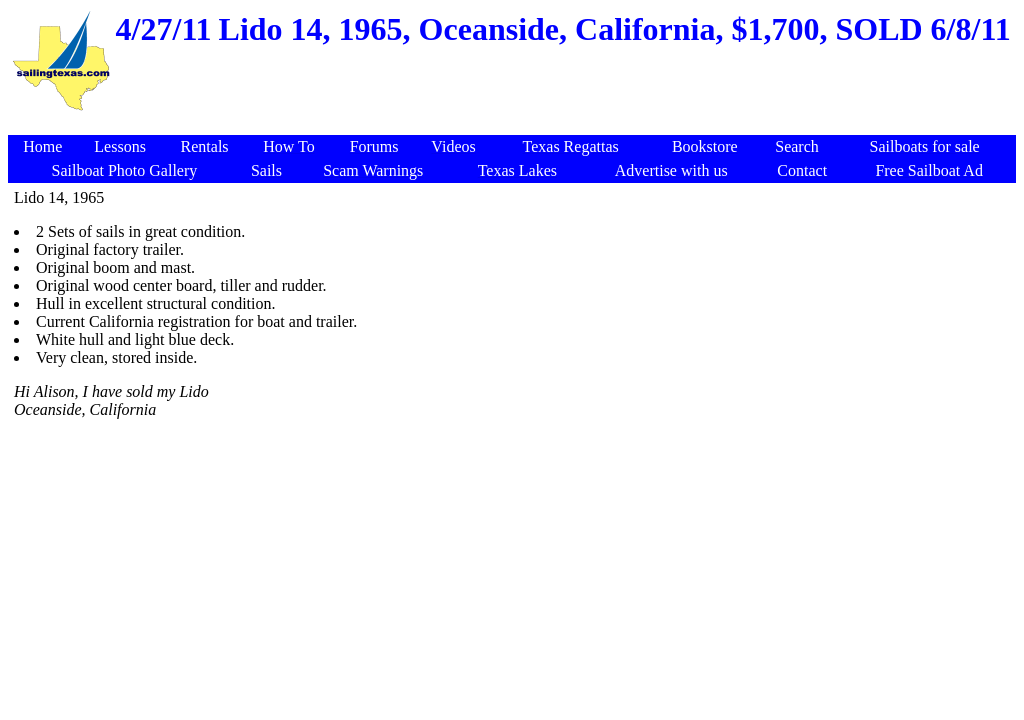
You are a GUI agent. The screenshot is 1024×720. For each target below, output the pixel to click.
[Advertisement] (515, 124)
